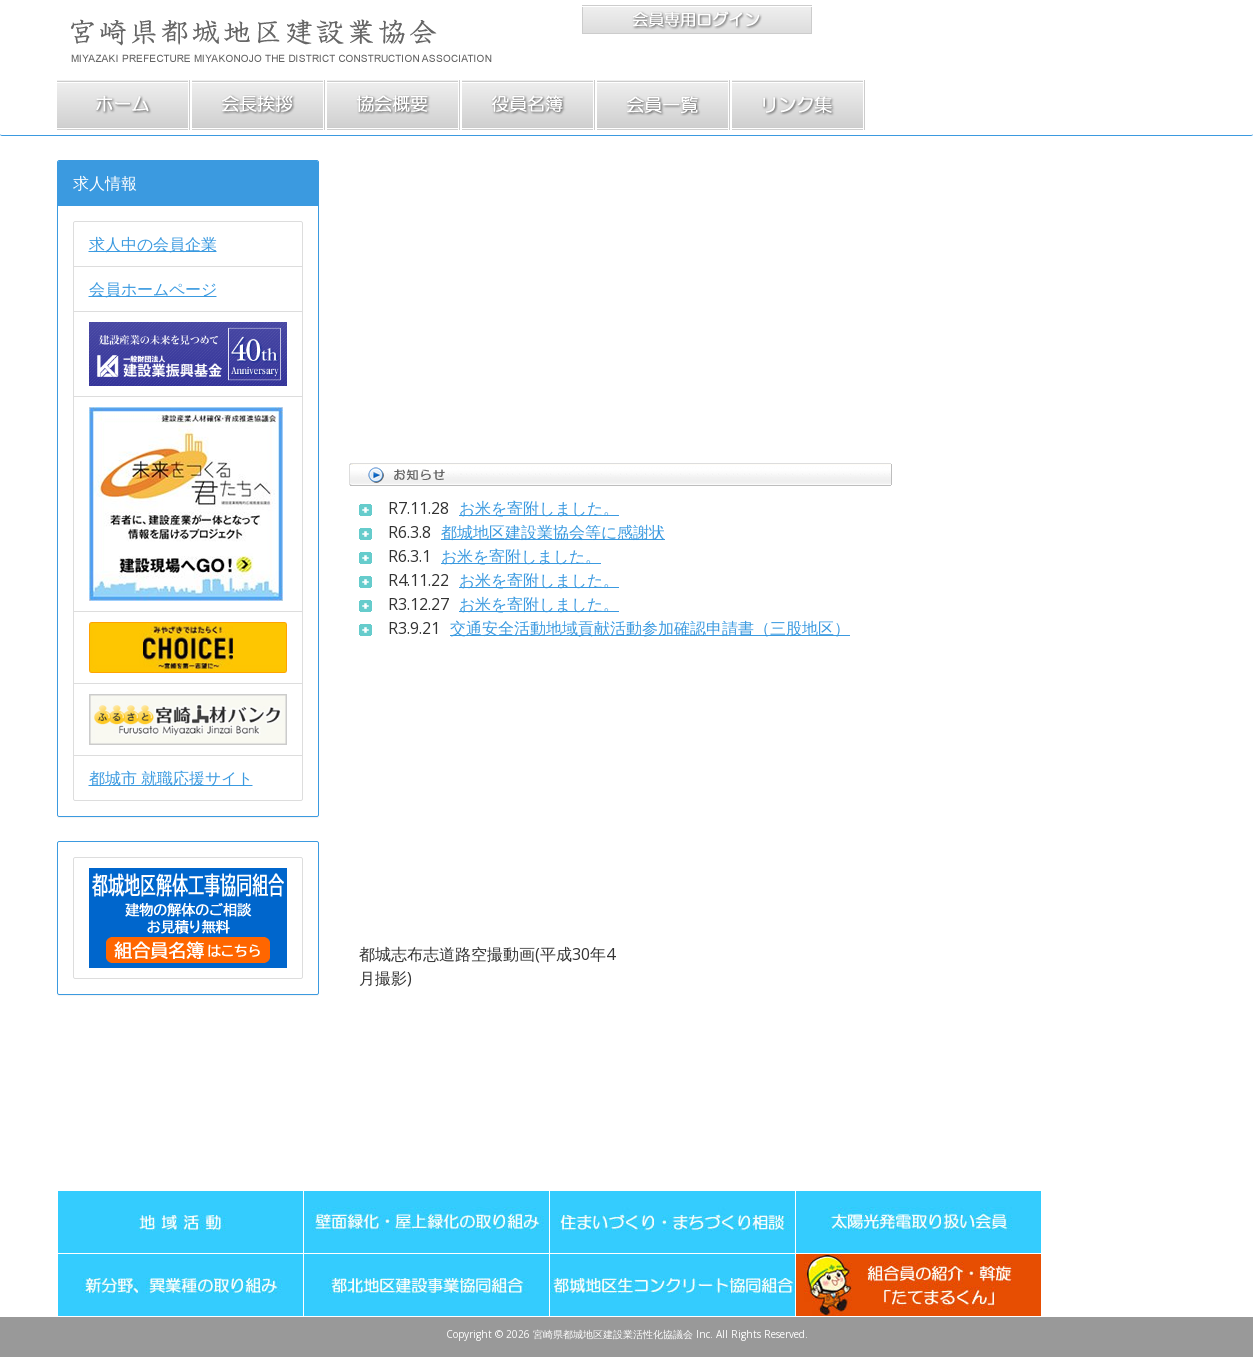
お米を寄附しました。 (539, 508)
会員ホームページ (153, 289)
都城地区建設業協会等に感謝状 (553, 532)
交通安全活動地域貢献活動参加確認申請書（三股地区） (650, 628)
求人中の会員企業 (153, 244)
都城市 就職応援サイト (171, 778)
